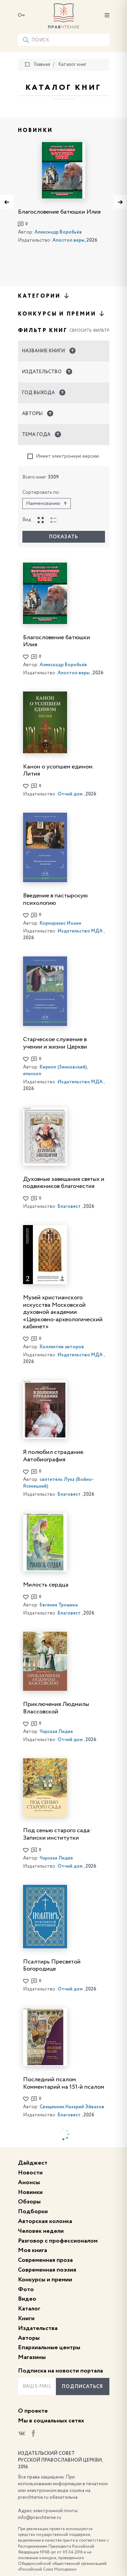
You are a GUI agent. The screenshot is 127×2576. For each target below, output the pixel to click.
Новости (30, 2173)
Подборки (33, 2211)
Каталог (29, 2309)
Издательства (38, 2328)
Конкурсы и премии (45, 2280)
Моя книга (32, 2250)
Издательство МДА (80, 931)
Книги (26, 2318)
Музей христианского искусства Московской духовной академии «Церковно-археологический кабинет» (63, 1312)
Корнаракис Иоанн (60, 923)
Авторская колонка (45, 2221)
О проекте (33, 2411)
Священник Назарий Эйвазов (72, 2107)
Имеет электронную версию (63, 456)
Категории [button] (44, 296)
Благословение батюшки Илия (59, 212)
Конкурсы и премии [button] (62, 313)
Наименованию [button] (46, 503)
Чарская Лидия (56, 1731)
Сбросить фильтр (89, 331)
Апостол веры (68, 240)
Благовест (69, 1206)
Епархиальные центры (49, 2347)
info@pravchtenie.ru (39, 2517)
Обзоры (29, 2202)
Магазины (32, 2357)
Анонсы (29, 2182)
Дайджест (32, 2163)
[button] (63, 351)
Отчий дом (70, 794)
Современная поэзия (47, 2270)
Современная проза (45, 2260)
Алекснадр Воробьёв (58, 232)
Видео (27, 2299)
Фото (26, 2289)
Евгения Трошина (59, 1605)
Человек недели (41, 2231)
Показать (63, 537)
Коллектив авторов (62, 1347)
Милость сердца (45, 1585)
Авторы (29, 2338)
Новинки (30, 2192)
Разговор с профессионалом (58, 2241)
